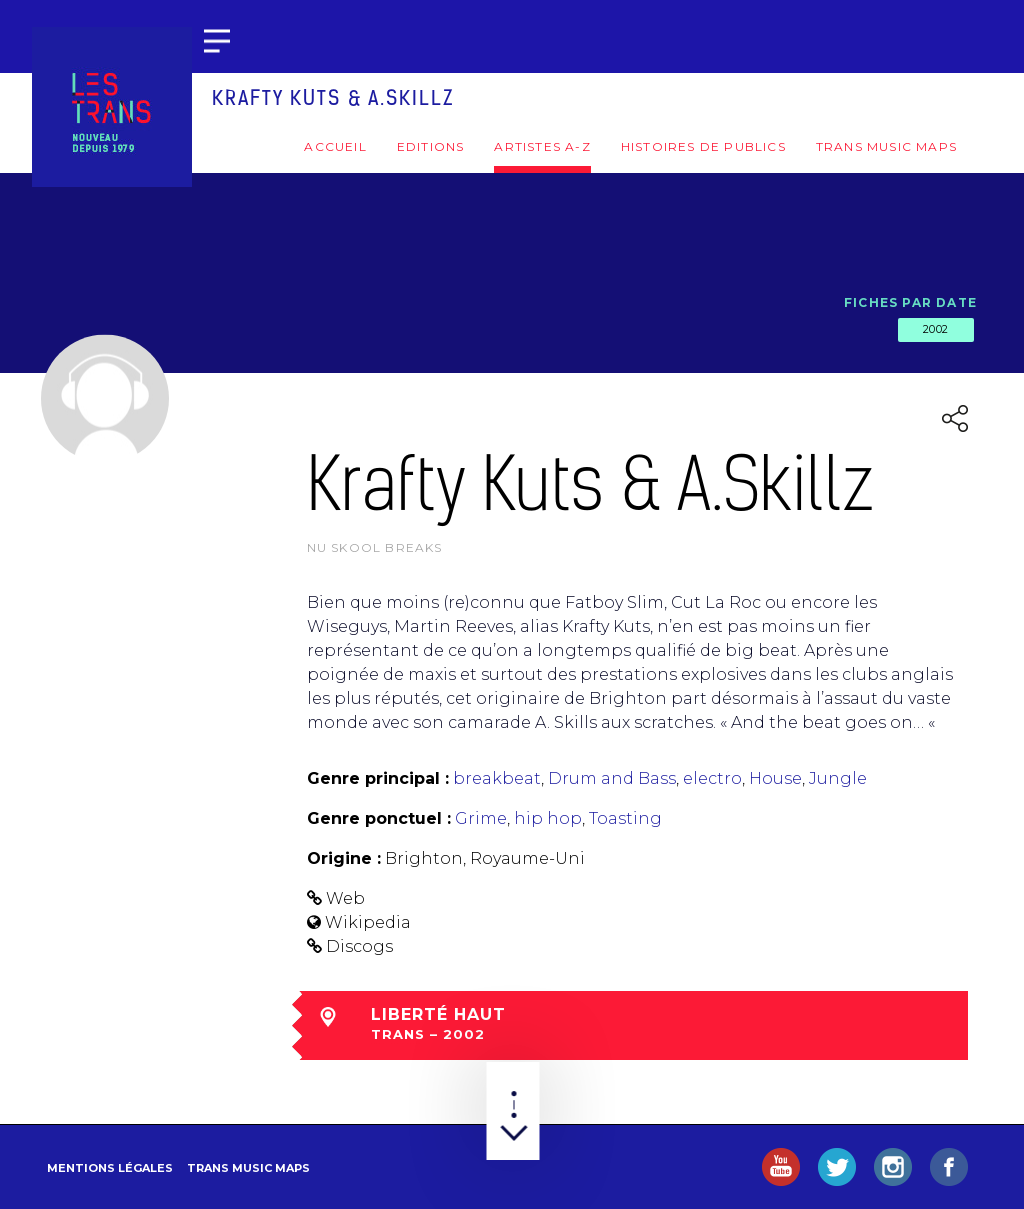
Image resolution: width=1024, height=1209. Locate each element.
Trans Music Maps (886, 146)
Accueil (335, 146)
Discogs (359, 946)
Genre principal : (378, 778)
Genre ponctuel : (379, 818)
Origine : (344, 858)
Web (345, 898)
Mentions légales (110, 1168)
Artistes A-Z (542, 146)
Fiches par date (910, 302)
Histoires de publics (703, 146)
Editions (431, 146)
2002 (936, 329)
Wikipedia (368, 922)
